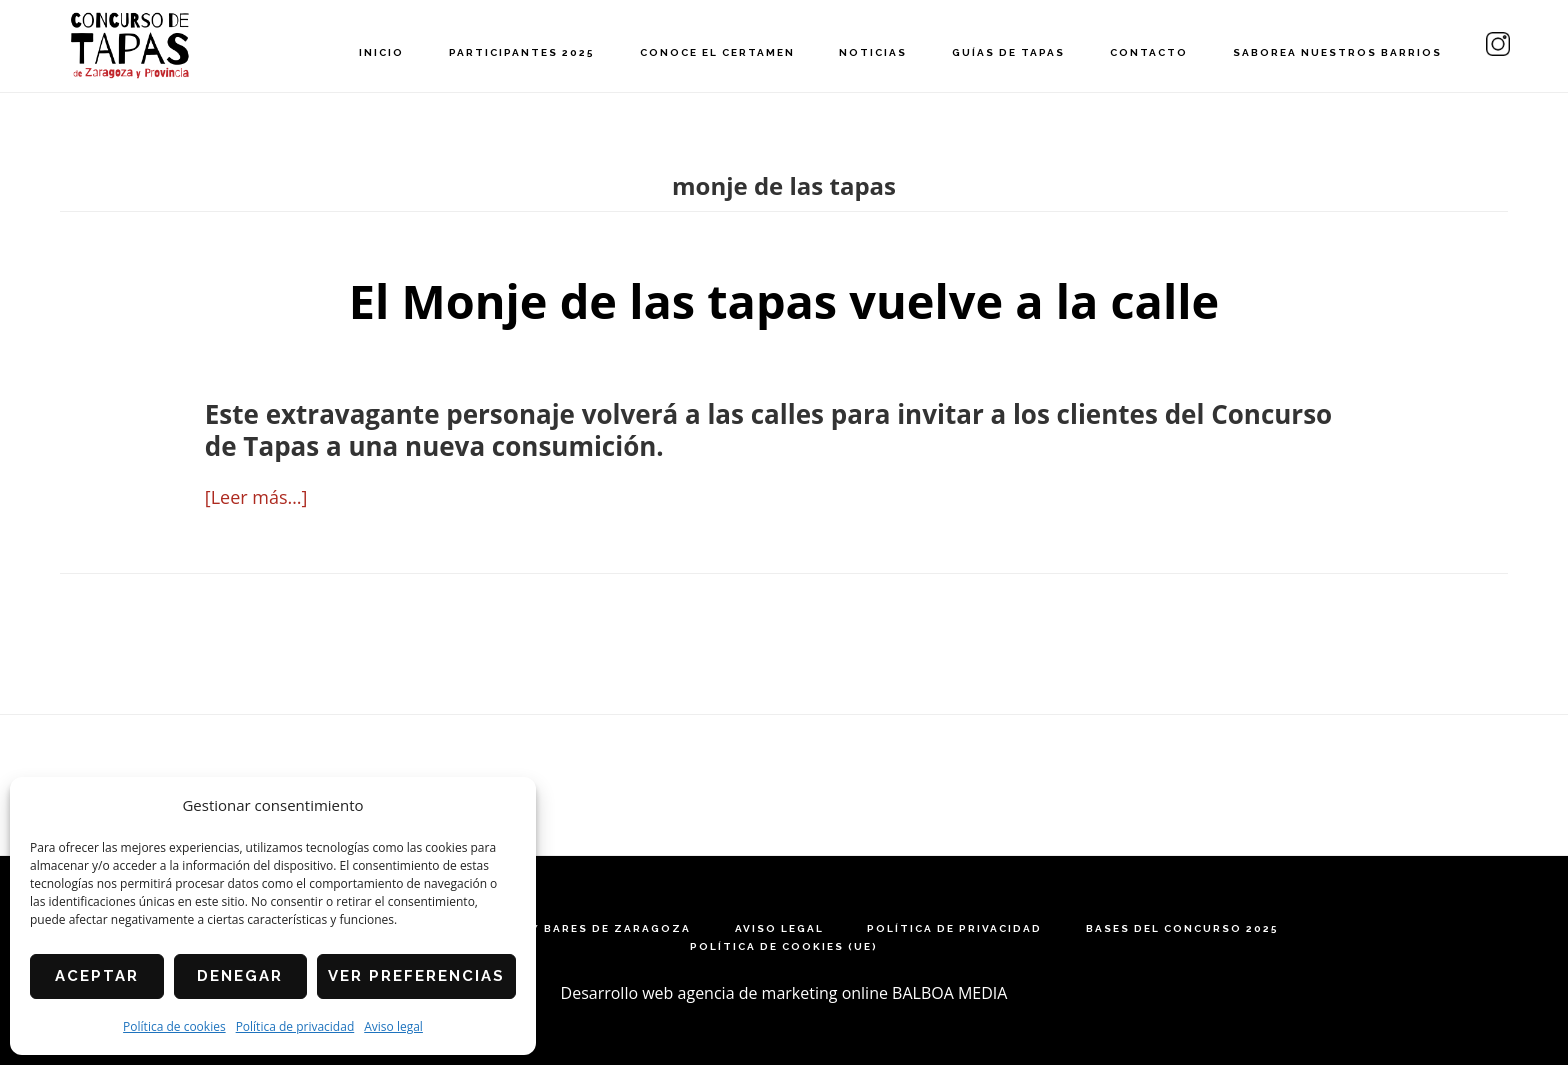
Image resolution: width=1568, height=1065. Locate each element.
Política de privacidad (295, 1026)
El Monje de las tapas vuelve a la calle (784, 300)
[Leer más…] (256, 497)
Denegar (240, 976)
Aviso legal (393, 1026)
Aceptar (97, 976)
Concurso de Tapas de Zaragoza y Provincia (130, 45)
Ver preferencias (416, 976)
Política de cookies (174, 1026)
